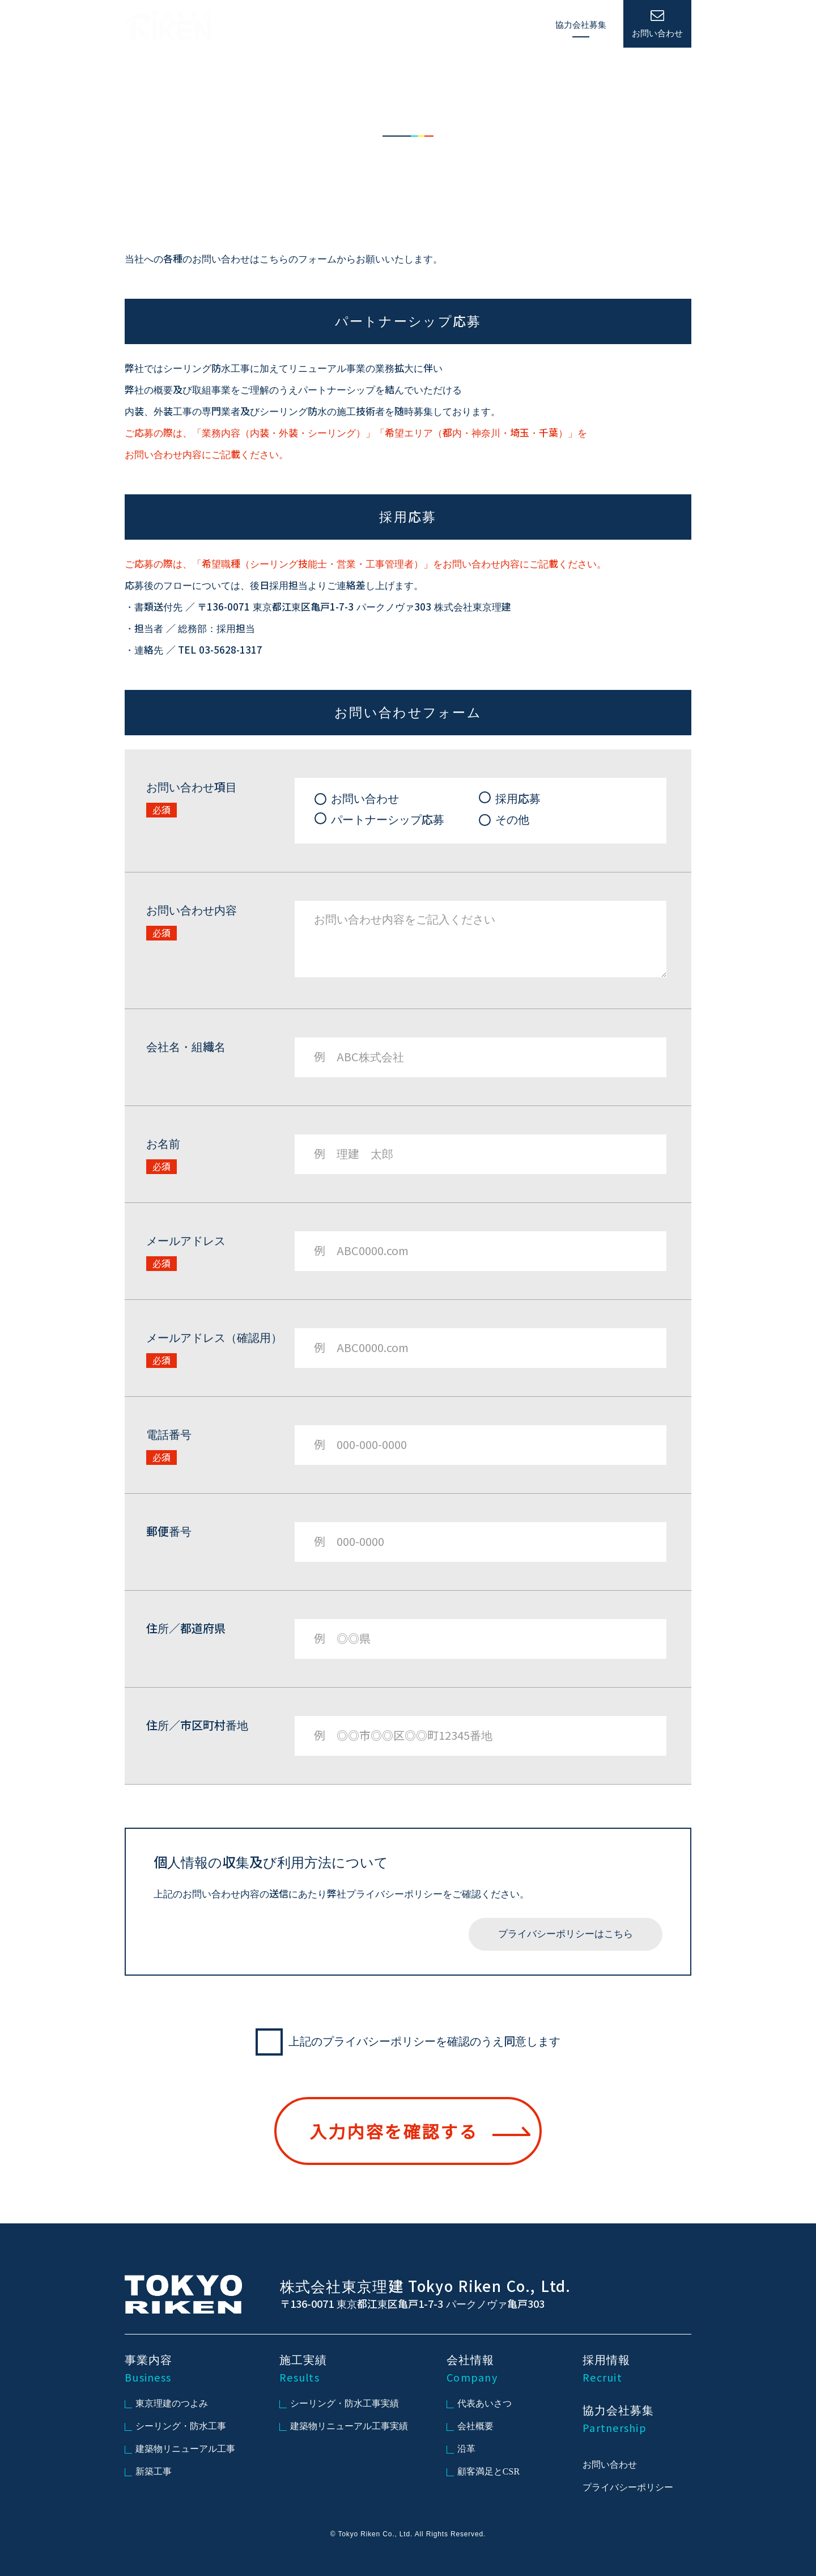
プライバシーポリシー (628, 2487)
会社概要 (470, 2426)
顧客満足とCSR (483, 2471)
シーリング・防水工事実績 (339, 2403)
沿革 (461, 2449)
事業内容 (368, 24)
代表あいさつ (479, 2403)
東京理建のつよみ (166, 2403)
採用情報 (521, 24)
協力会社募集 (580, 24)
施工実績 (419, 24)
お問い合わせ (610, 2464)
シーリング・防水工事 (175, 2426)
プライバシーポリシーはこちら (565, 1934)
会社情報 (470, 24)
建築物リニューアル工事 (180, 2449)
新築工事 (148, 2471)
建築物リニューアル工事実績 (343, 2426)
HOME (322, 26)
